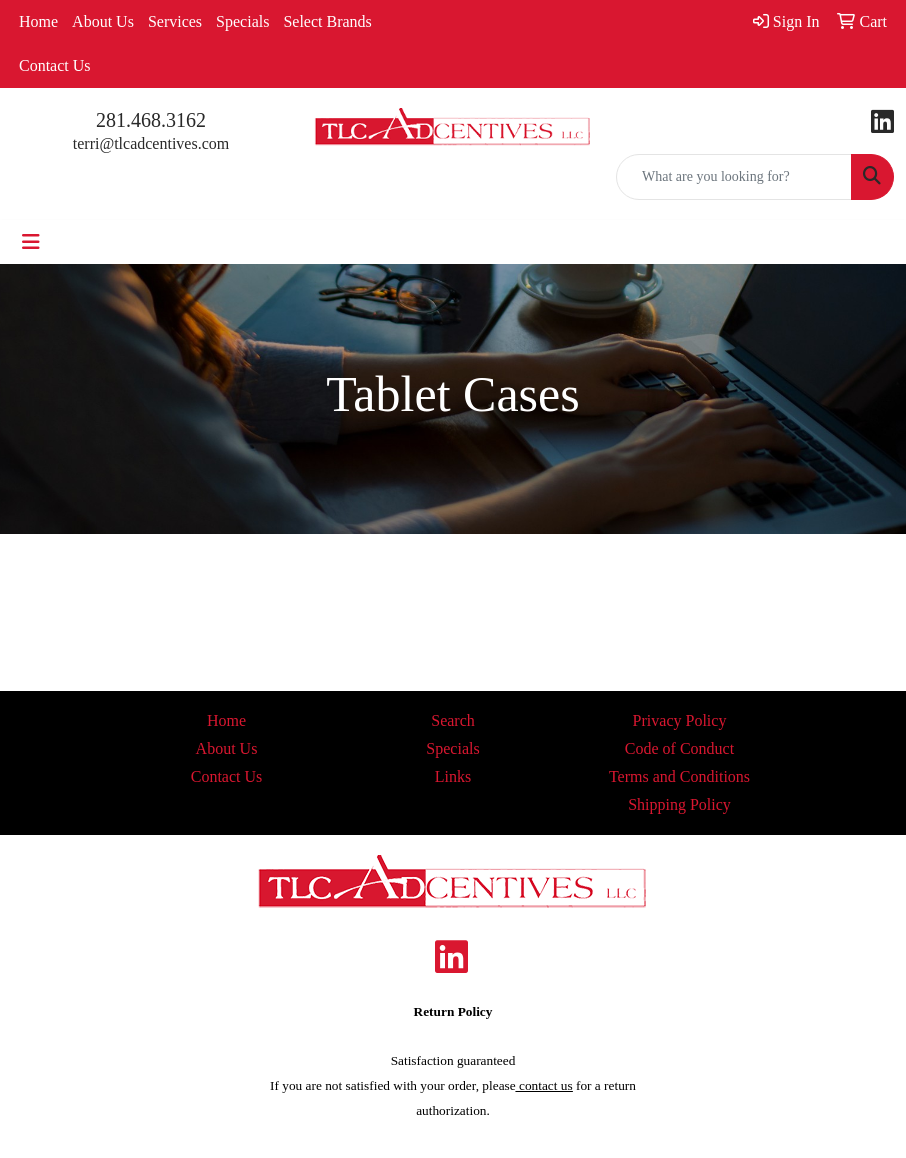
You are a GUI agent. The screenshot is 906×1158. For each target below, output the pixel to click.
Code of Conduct (679, 748)
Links (453, 776)
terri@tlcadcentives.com (151, 143)
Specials (242, 21)
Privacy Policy (680, 720)
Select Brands (327, 21)
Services (175, 21)
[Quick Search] (734, 177)
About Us (103, 21)
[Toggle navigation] (31, 242)
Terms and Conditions (679, 776)
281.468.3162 (151, 120)
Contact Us (55, 65)
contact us (544, 1085)
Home (38, 21)
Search (453, 720)
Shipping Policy (679, 804)
